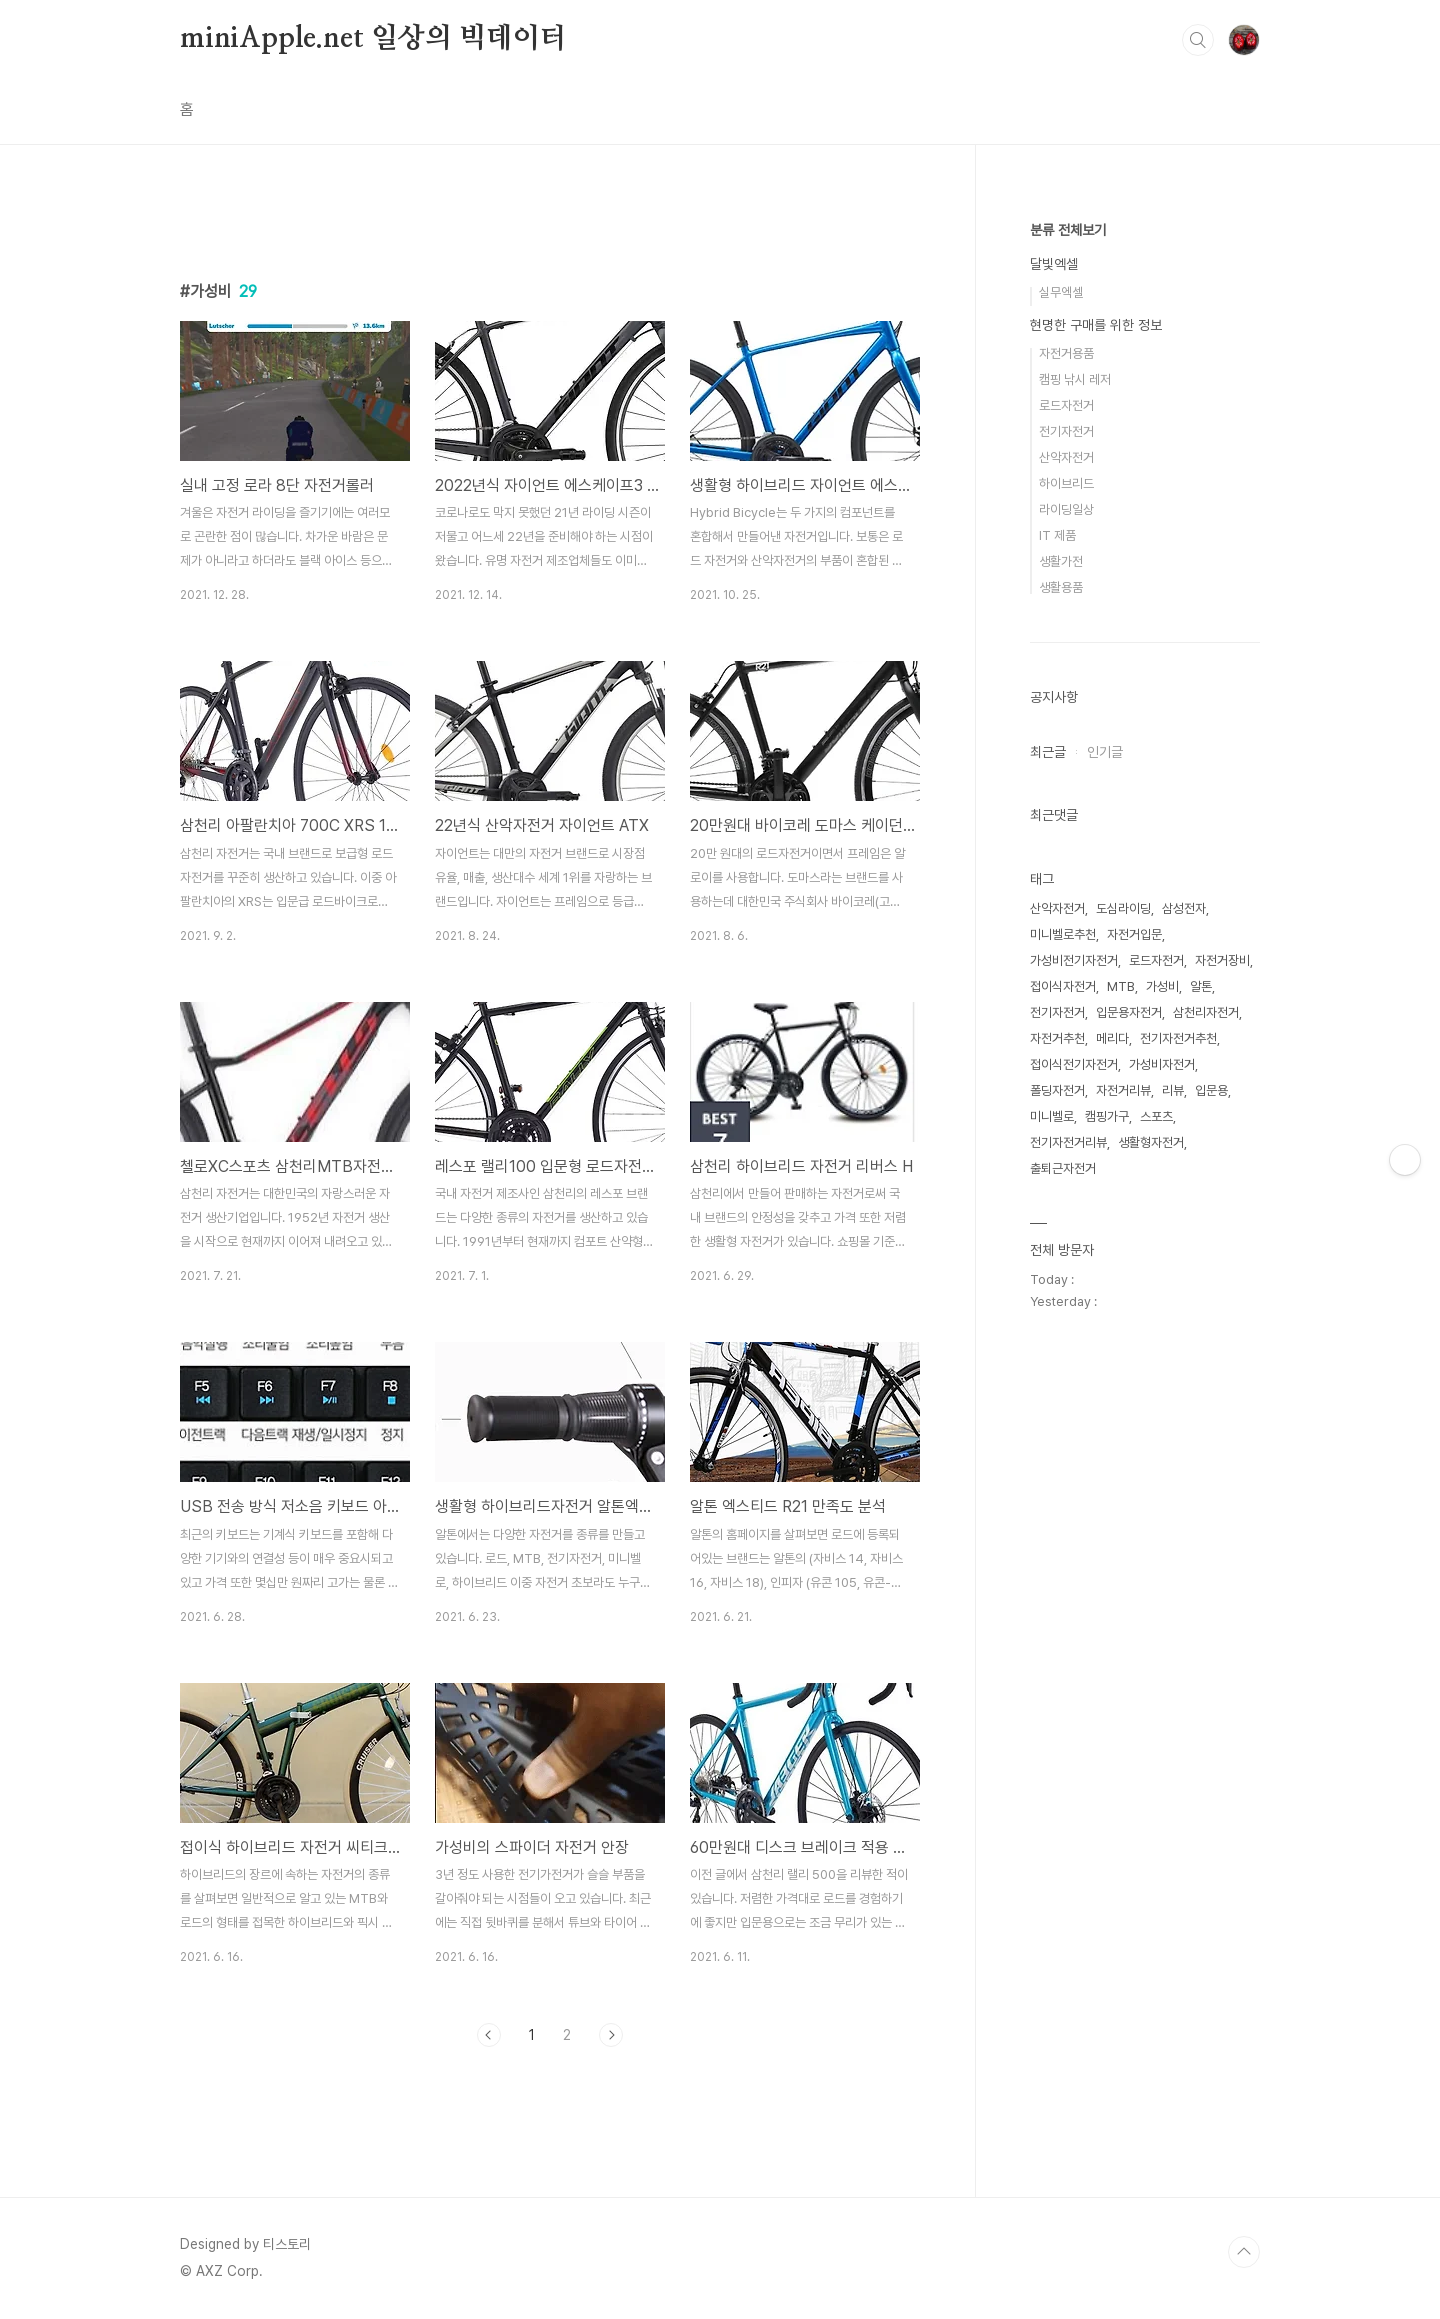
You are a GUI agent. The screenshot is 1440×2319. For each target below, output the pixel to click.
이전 (489, 2035)
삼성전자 (1184, 908)
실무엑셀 (1061, 292)
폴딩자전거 (1057, 1090)
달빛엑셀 (1054, 264)
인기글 (1105, 752)
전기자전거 (1066, 431)
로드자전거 (1066, 405)
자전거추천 (1057, 1038)
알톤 (1201, 986)
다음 (611, 2035)
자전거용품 (1066, 353)
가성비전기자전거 (1074, 960)
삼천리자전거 (1206, 1012)
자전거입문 (1134, 934)
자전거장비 (1222, 960)
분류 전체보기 (1068, 230)
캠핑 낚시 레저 (1075, 379)
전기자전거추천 (1178, 1038)
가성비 (1162, 986)
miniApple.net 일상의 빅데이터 (373, 39)
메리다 (1112, 1038)
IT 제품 (1057, 535)
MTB (1121, 986)
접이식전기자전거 (1074, 1064)
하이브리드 (1066, 483)
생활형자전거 (1151, 1142)
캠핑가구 (1107, 1116)
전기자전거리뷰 (1068, 1142)
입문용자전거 (1129, 1012)
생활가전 (1061, 561)
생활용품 (1061, 587)
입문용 (1211, 1090)
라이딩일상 (1066, 509)
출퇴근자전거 (1063, 1168)
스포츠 (1156, 1116)
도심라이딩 (1123, 908)
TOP (1244, 2252)
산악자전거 (1066, 457)
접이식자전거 (1063, 986)
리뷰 (1173, 1090)
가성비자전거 (1162, 1064)
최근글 (1048, 752)
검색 (1198, 40)
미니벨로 (1052, 1116)
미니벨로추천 (1063, 934)
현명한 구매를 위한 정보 (1096, 325)
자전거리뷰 (1123, 1090)
